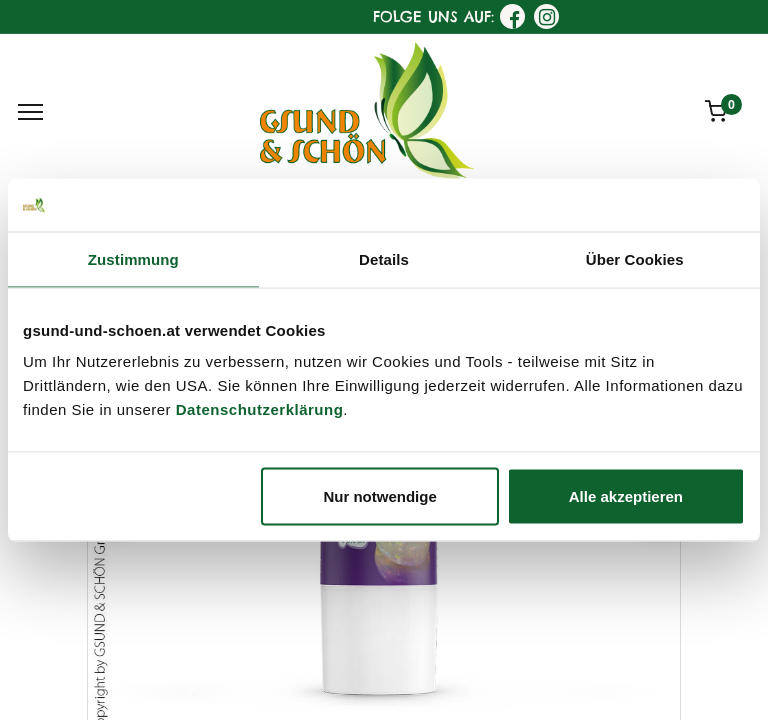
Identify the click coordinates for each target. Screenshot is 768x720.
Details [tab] (384, 258)
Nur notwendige (379, 496)
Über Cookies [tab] (635, 258)
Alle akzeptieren (626, 496)
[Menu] (30, 112)
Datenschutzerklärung (260, 409)
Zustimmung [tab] (133, 258)
